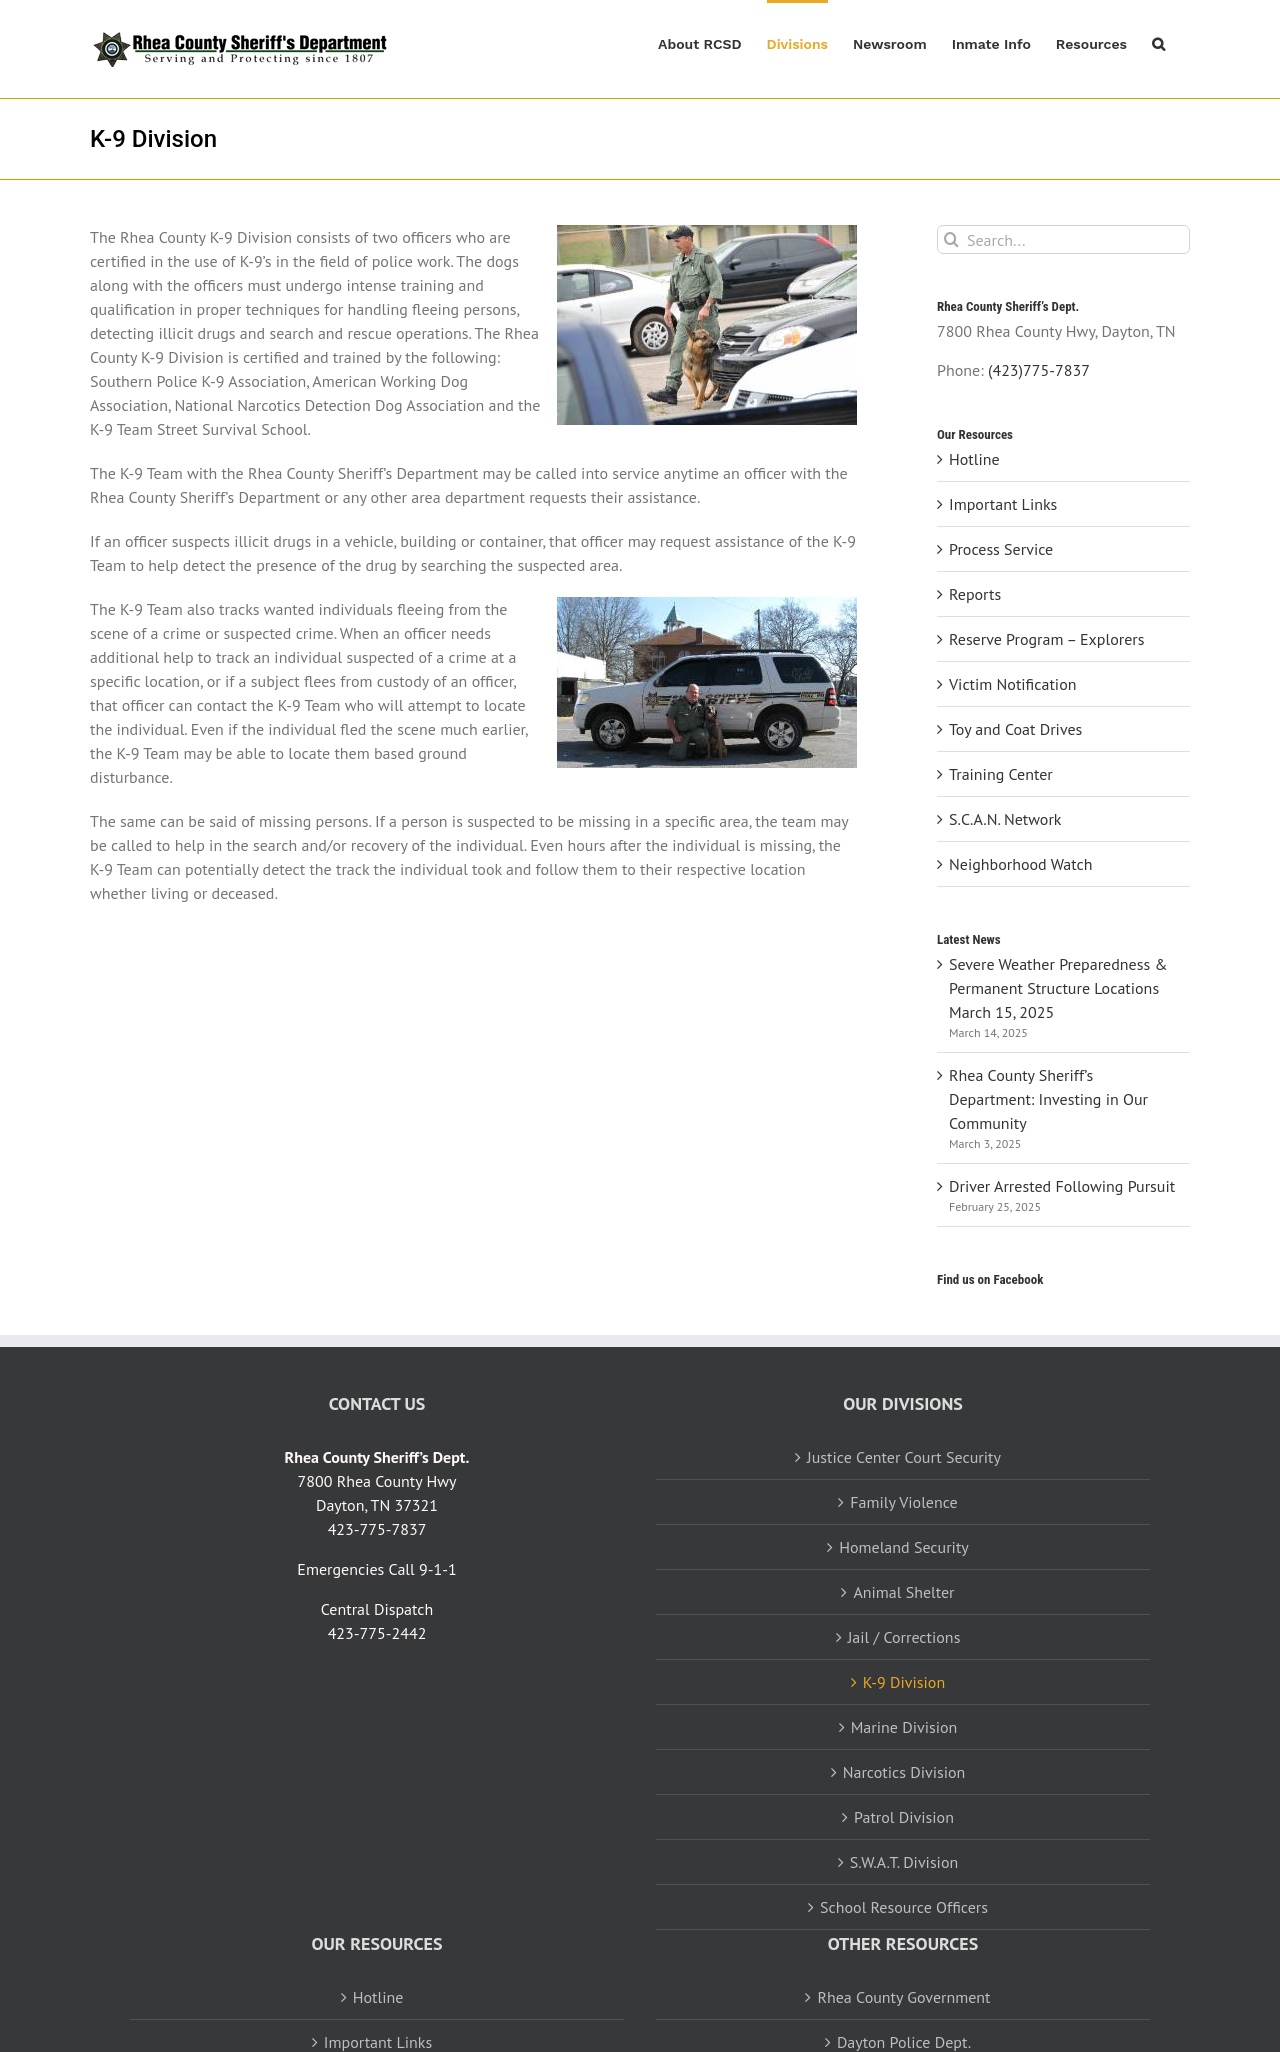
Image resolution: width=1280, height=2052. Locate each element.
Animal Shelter (903, 1592)
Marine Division (904, 1727)
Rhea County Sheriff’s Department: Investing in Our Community (1048, 1099)
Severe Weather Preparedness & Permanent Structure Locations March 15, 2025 (1058, 988)
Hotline (974, 459)
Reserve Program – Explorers (1047, 639)
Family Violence (903, 1502)
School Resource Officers (904, 1907)
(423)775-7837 (1039, 370)
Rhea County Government (903, 1997)
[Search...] (1063, 239)
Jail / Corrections (904, 1637)
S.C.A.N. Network (1005, 819)
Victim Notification (1012, 684)
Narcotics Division (904, 1772)
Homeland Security (904, 1547)
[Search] (951, 239)
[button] (1158, 42)
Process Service (1001, 549)
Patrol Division (904, 1817)
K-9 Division (904, 1682)
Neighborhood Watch (1020, 864)
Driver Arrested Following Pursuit (1062, 1186)
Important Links (1003, 504)
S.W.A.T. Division (904, 1862)
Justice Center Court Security (904, 1457)
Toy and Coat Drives (1015, 729)
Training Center (1001, 774)
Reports (975, 594)
